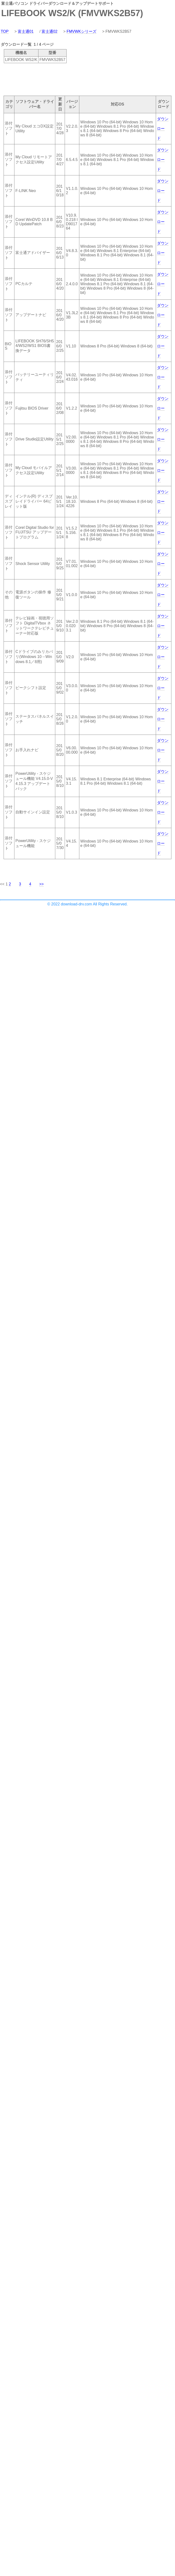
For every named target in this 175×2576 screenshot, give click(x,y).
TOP (5, 31)
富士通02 (49, 31)
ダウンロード (163, 128)
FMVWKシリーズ (81, 31)
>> (41, 884)
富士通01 (26, 31)
